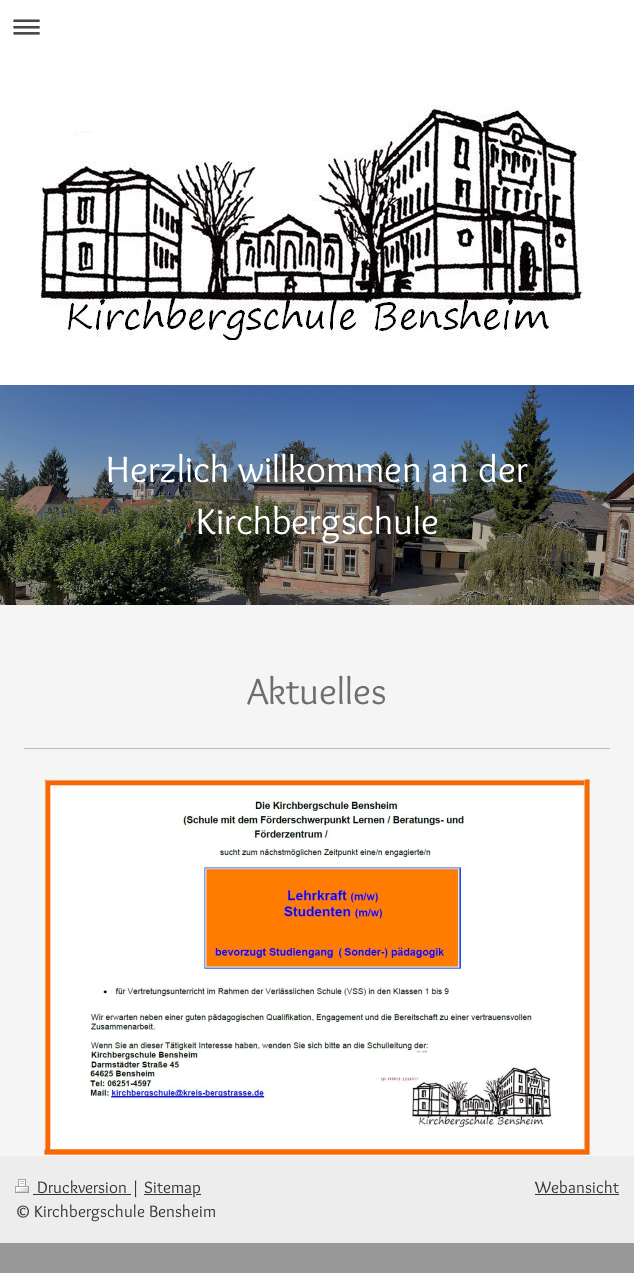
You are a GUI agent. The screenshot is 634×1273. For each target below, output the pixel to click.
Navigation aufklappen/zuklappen (317, 26)
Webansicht (577, 1187)
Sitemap (172, 1187)
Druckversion (73, 1187)
